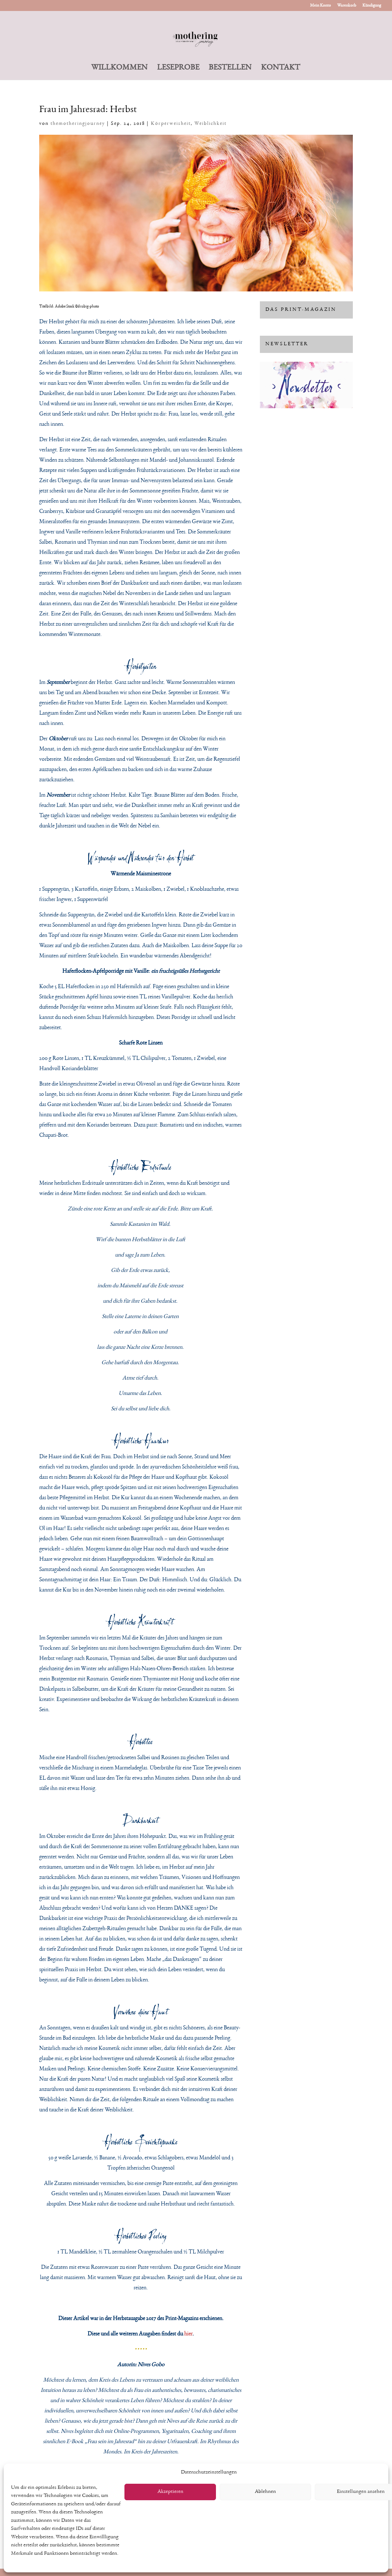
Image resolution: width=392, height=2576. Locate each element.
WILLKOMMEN (119, 68)
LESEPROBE (178, 68)
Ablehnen (265, 2491)
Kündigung (371, 5)
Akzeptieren (170, 2491)
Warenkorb (346, 5)
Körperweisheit (171, 123)
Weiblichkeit (210, 123)
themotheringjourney (78, 123)
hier (188, 2334)
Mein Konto (320, 5)
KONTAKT (280, 68)
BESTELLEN (230, 68)
